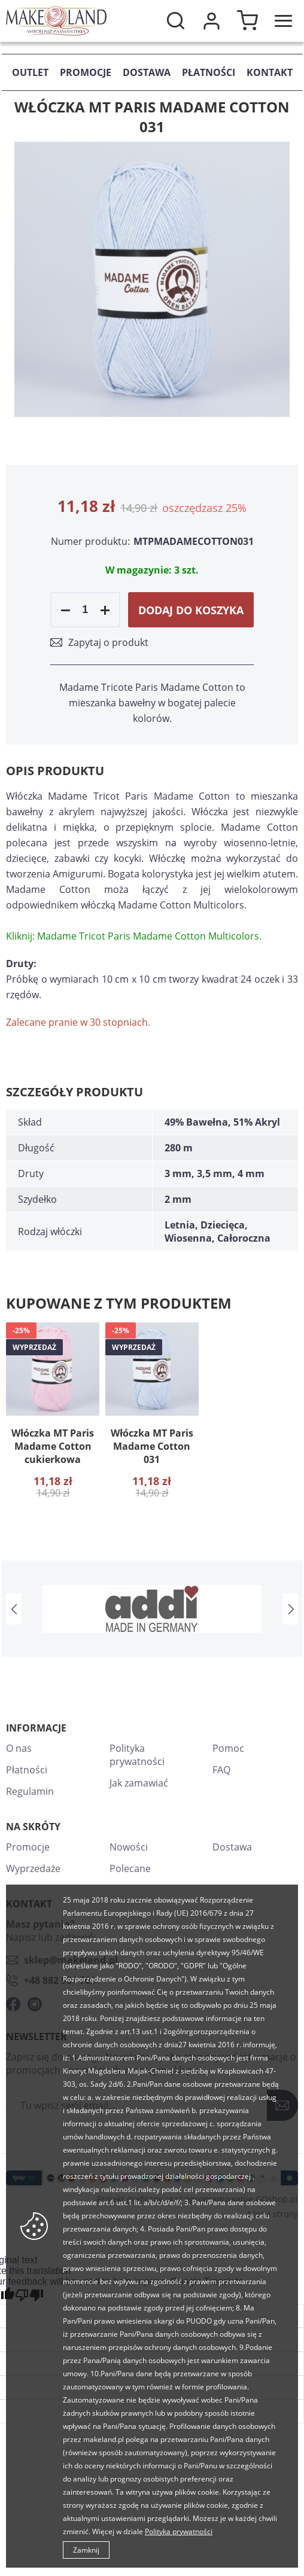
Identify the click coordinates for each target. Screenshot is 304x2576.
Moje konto (211, 21)
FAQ (221, 1769)
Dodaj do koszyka (191, 610)
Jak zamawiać (139, 1783)
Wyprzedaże (33, 1868)
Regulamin (30, 1791)
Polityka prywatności (137, 1755)
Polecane (130, 1868)
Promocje (85, 72)
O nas (19, 1748)
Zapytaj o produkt (108, 642)
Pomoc (228, 1748)
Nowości (129, 1846)
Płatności (208, 72)
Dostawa (147, 72)
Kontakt (270, 72)
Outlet (30, 72)
